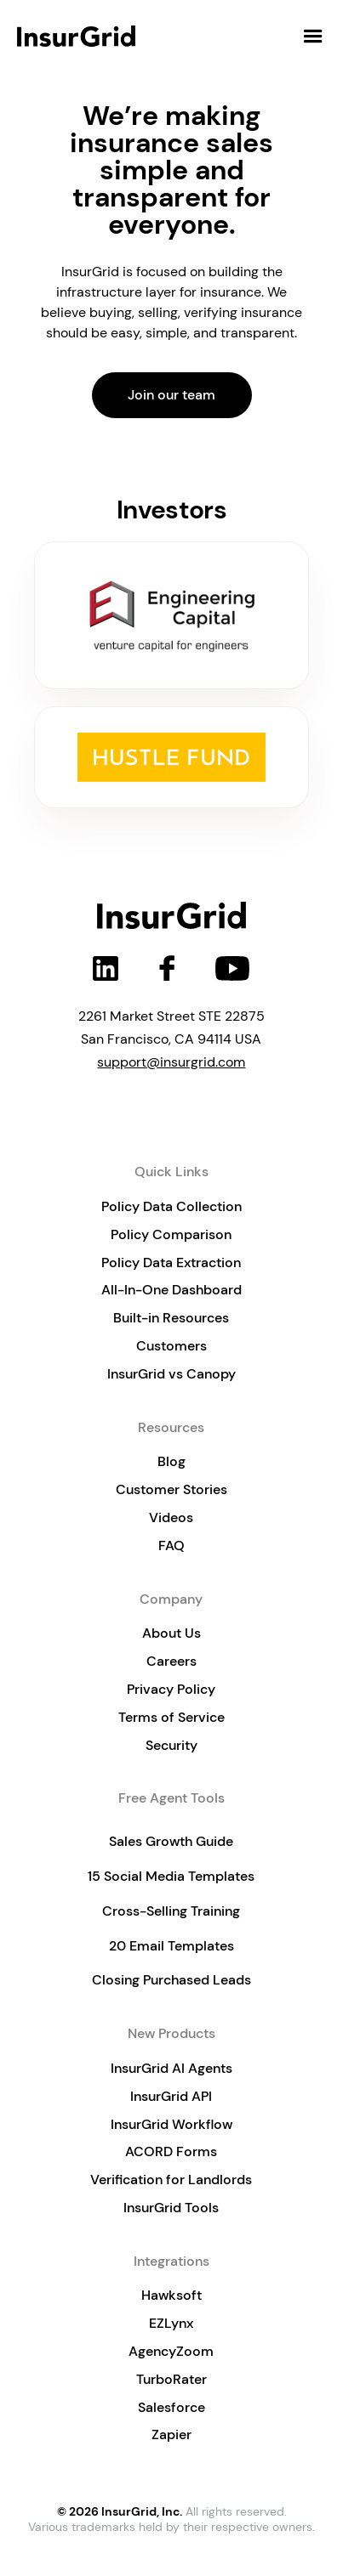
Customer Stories (171, 1489)
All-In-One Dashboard (171, 1290)
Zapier (171, 2434)
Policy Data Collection (171, 1206)
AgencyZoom (171, 2351)
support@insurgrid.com (171, 1062)
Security (171, 1745)
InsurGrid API (171, 2096)
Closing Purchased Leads (171, 1980)
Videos (171, 1517)
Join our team (171, 395)
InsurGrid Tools (171, 2207)
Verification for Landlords (171, 2179)
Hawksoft (171, 2295)
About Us (171, 1633)
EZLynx (171, 2323)
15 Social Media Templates (171, 1876)
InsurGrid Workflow (171, 2124)
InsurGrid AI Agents (171, 2068)
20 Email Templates (171, 1946)
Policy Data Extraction (171, 1262)
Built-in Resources (171, 1318)
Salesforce (171, 2407)
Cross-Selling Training (171, 1911)
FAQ (171, 1545)
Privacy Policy (171, 1689)
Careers (171, 1661)
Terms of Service (171, 1717)
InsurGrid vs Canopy (171, 1374)
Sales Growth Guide (171, 1841)
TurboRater (171, 2379)
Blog (171, 1461)
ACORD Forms (171, 2151)
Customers (171, 1346)
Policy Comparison (171, 1234)
